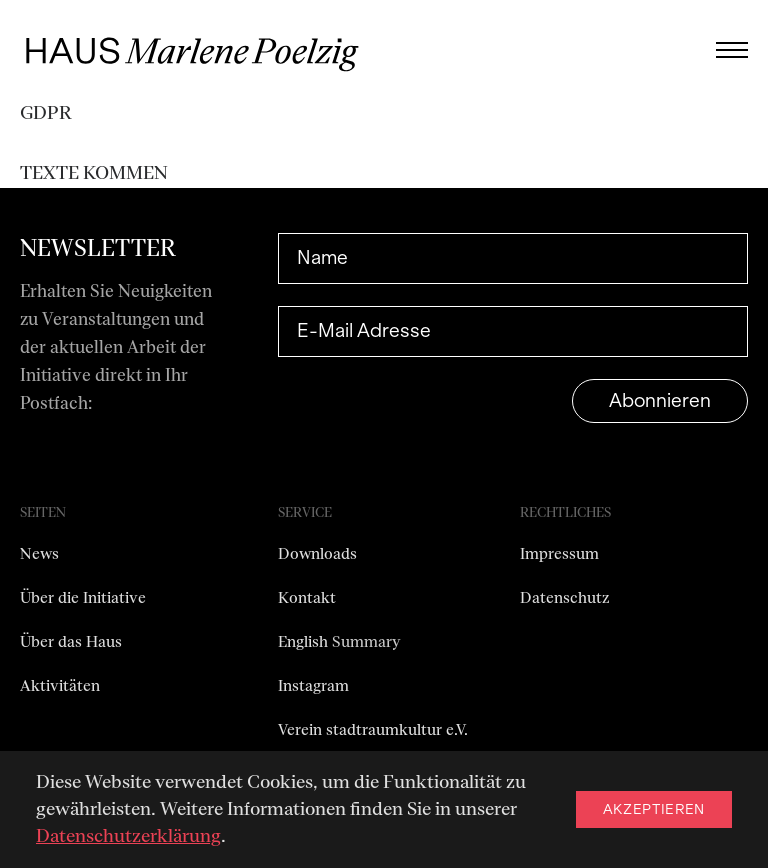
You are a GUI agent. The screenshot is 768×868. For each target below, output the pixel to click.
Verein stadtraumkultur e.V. (373, 730)
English (305, 642)
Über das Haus (71, 642)
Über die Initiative (83, 598)
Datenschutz (564, 598)
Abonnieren (660, 401)
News (39, 554)
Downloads (317, 554)
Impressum (559, 554)
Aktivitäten (60, 686)
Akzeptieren (654, 809)
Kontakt (307, 598)
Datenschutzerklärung (128, 836)
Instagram (313, 686)
